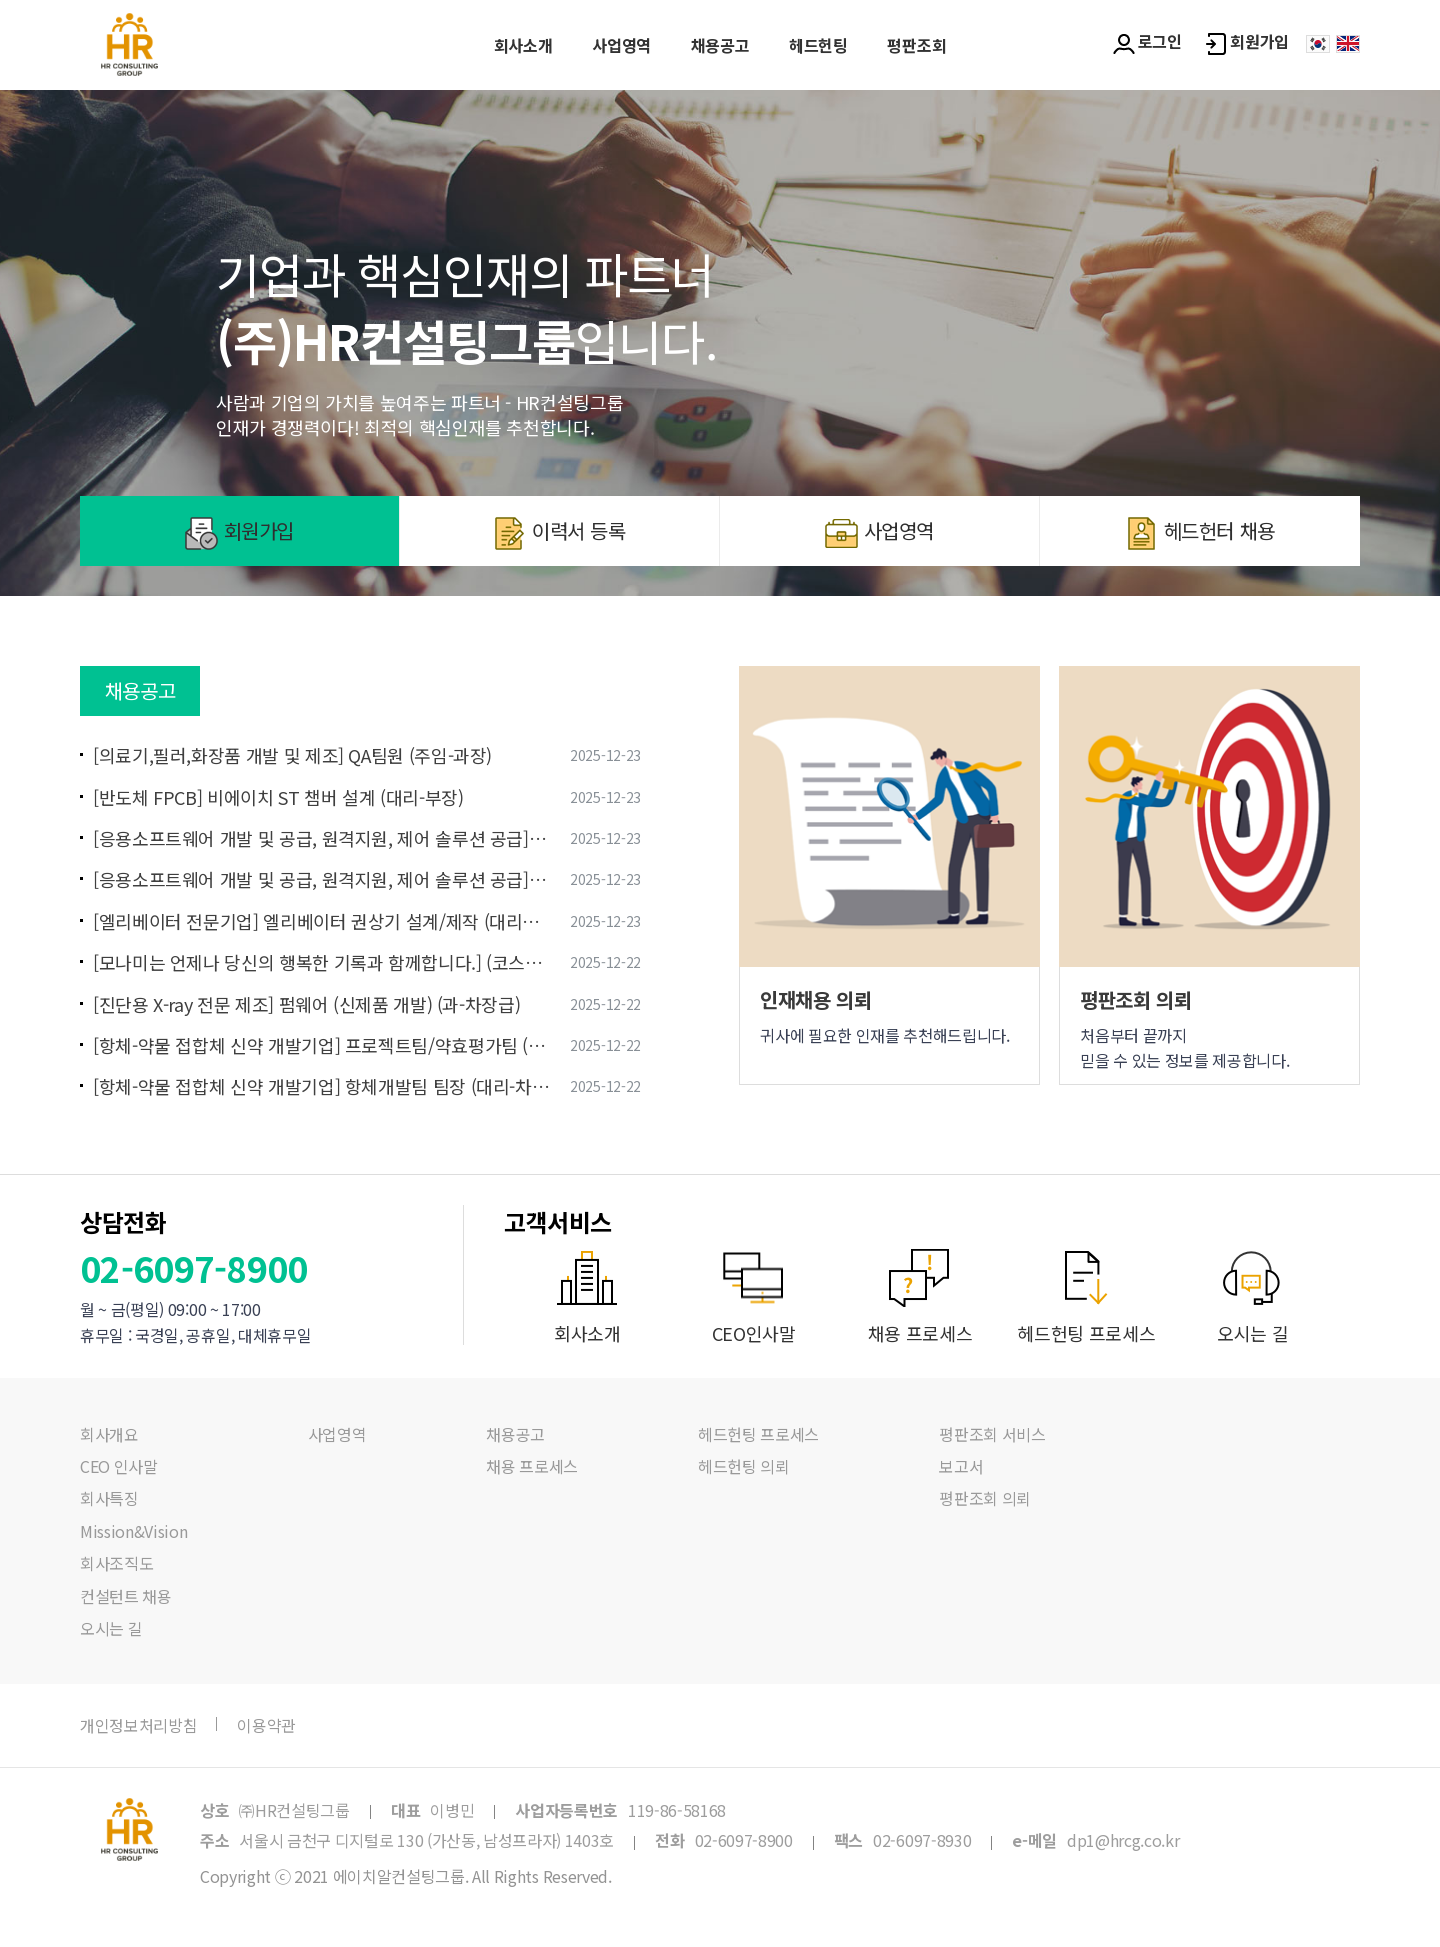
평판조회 (916, 45)
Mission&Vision (134, 1531)
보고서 (961, 1466)
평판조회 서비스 (992, 1434)
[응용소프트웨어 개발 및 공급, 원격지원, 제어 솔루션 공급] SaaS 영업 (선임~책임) (321, 879)
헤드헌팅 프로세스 (758, 1434)
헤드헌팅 (818, 45)
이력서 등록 (559, 533)
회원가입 (1247, 42)
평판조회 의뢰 (985, 1498)
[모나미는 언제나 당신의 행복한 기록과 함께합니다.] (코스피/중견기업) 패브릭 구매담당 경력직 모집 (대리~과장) (321, 962)
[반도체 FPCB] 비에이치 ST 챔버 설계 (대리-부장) (278, 797)
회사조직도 (116, 1563)
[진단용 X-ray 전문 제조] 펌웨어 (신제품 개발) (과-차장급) (306, 1004)
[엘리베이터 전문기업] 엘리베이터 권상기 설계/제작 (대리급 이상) (321, 921)
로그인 (1147, 42)
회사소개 (523, 45)
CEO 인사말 (119, 1466)
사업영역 (621, 45)
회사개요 (109, 1434)
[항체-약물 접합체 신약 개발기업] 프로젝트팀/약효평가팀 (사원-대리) (321, 1045)
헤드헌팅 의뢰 (744, 1466)
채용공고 (720, 45)
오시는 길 (111, 1628)
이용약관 (266, 1725)
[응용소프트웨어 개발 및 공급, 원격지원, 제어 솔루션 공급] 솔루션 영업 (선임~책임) (321, 838)
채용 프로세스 (532, 1466)
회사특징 (109, 1498)
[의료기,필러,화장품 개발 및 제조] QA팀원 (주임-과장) (292, 755)
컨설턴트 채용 (126, 1596)
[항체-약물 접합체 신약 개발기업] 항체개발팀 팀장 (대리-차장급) (321, 1086)
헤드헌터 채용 (1200, 533)
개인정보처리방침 (138, 1725)
